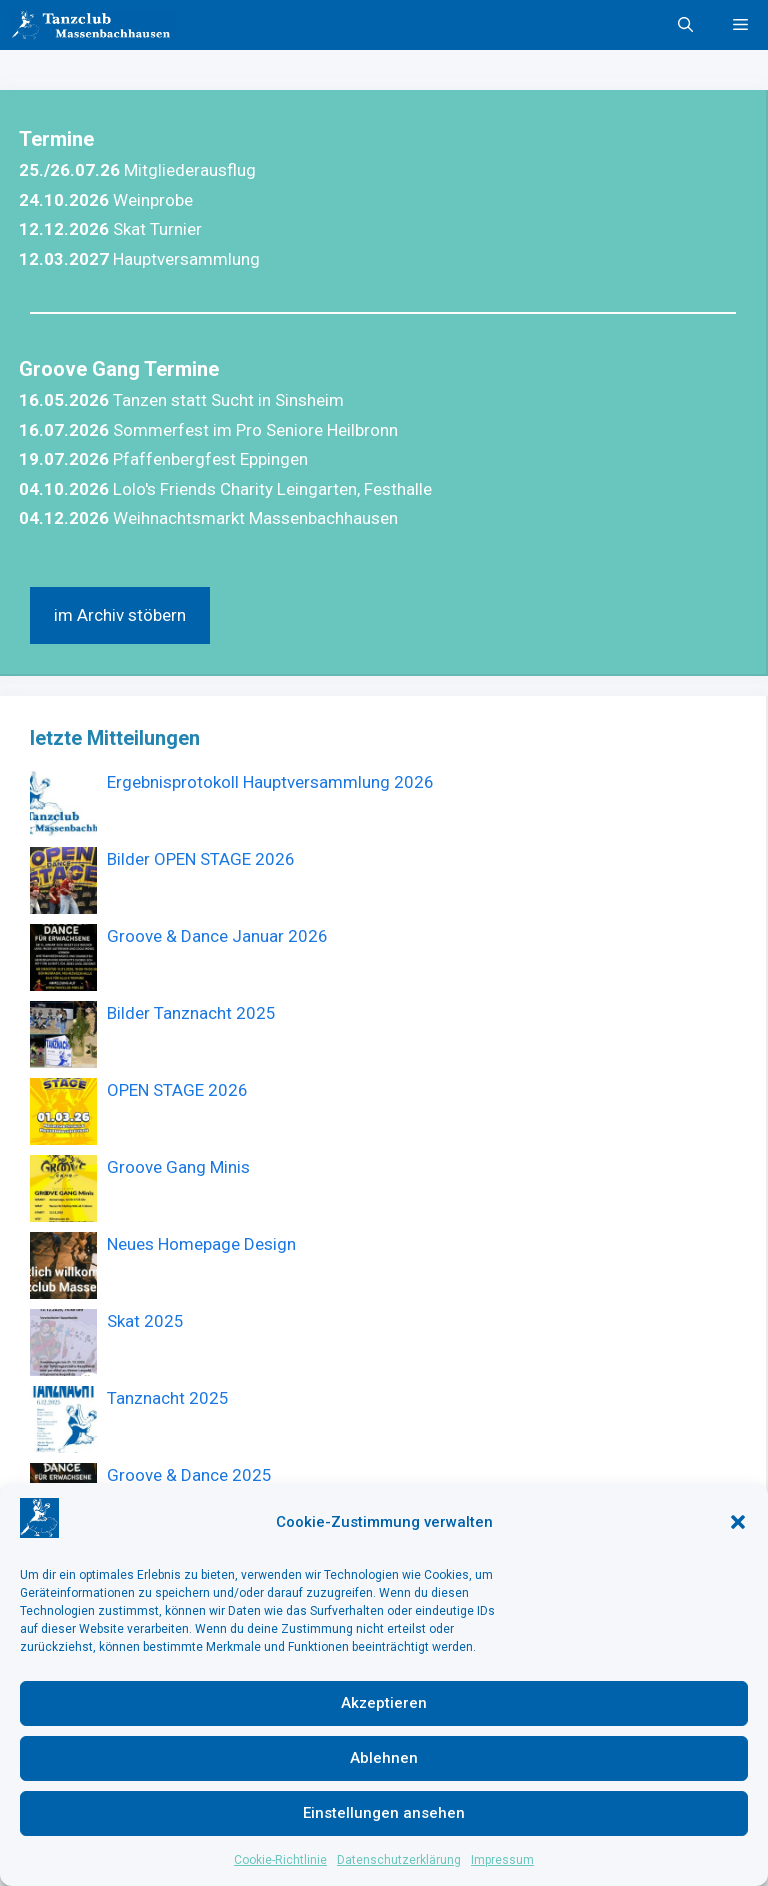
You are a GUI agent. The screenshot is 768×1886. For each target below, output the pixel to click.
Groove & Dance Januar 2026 (217, 936)
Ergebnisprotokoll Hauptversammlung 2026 (270, 782)
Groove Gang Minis (178, 1167)
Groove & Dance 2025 (189, 1475)
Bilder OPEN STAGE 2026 (201, 859)
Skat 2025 (145, 1321)
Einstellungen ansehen (384, 1813)
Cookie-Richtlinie (280, 1860)
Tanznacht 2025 (168, 1398)
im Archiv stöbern (120, 615)
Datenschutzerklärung (399, 1860)
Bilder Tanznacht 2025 (191, 1013)
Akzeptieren (384, 1703)
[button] (738, 1522)
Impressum (502, 1860)
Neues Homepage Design (201, 1244)
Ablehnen (384, 1758)
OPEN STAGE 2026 (177, 1090)
